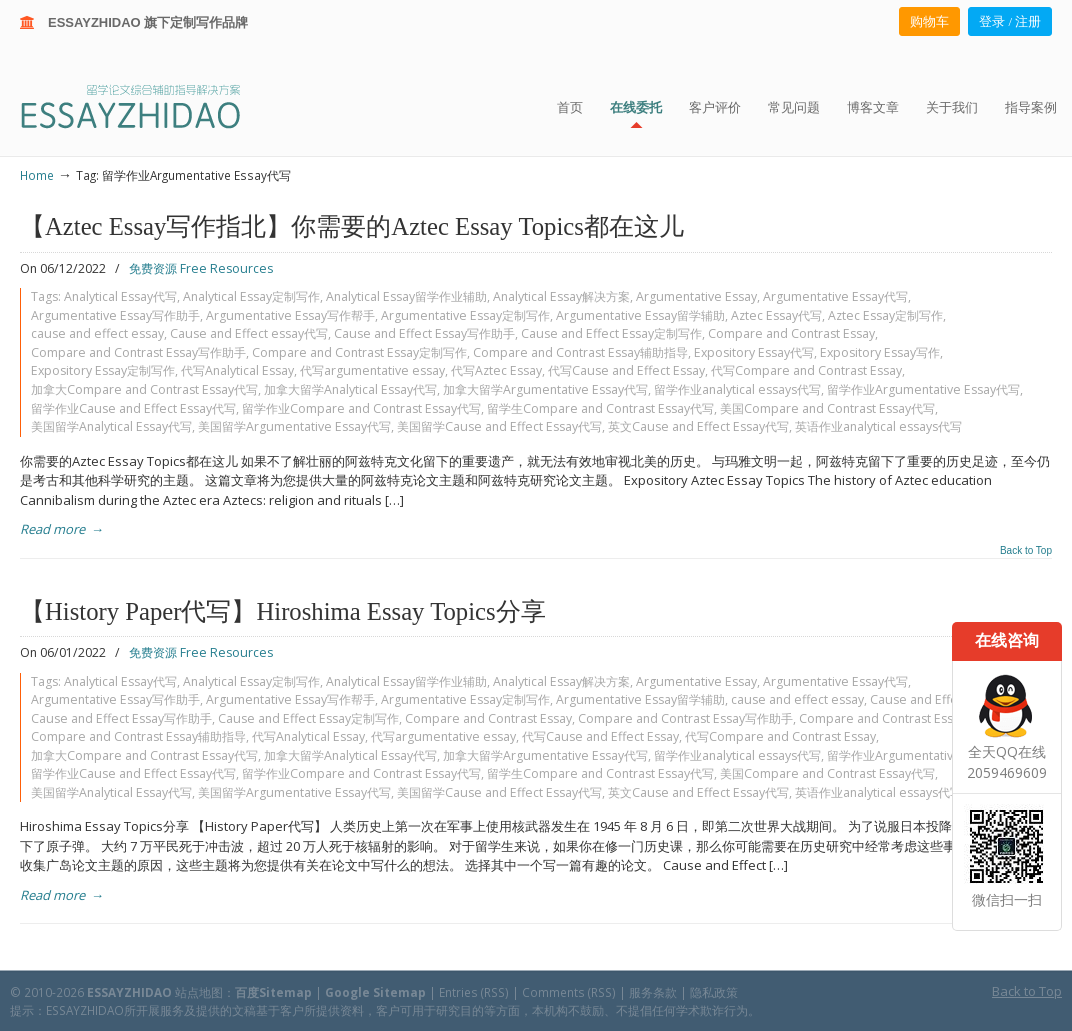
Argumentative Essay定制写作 (465, 315)
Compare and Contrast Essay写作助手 (138, 352)
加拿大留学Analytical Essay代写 (350, 389)
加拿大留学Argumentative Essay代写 (545, 389)
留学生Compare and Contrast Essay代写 (600, 408)
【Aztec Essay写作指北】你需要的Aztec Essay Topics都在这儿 (352, 226)
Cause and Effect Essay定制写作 (611, 333)
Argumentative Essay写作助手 (115, 315)
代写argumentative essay (372, 370)
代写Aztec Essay (496, 370)
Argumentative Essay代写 (835, 296)
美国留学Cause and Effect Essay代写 (499, 426)
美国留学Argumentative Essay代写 (294, 426)
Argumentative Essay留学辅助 (640, 315)
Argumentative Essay (696, 296)
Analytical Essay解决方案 (561, 296)
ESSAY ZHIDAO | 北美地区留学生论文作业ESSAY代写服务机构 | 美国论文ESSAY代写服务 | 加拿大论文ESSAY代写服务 (148, 105)
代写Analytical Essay (237, 370)
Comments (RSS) (569, 992)
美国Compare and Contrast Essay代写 (827, 408)
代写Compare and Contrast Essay (806, 370)
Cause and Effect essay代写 (249, 333)
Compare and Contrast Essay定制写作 (359, 352)
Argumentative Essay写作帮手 (290, 315)
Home (37, 175)
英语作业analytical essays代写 (878, 426)
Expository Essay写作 (880, 352)
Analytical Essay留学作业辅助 (406, 296)
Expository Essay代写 (754, 352)
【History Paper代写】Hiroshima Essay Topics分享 (283, 611)
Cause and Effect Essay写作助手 (424, 333)
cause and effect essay (97, 333)
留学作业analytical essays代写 (737, 389)
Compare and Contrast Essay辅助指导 (580, 352)
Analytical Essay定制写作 (251, 296)
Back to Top (1026, 551)
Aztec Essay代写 (776, 315)
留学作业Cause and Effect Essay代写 (133, 408)
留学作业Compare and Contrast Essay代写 (361, 408)
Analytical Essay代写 (120, 296)
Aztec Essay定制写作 (885, 315)
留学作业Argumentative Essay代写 (923, 389)
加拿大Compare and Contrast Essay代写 (144, 389)
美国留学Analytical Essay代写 (111, 426)
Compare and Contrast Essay (791, 333)
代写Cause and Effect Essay (626, 370)
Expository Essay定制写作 (103, 370)
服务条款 (653, 992)
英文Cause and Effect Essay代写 (698, 426)
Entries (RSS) (474, 992)
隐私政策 (714, 992)
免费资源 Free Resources (201, 268)
